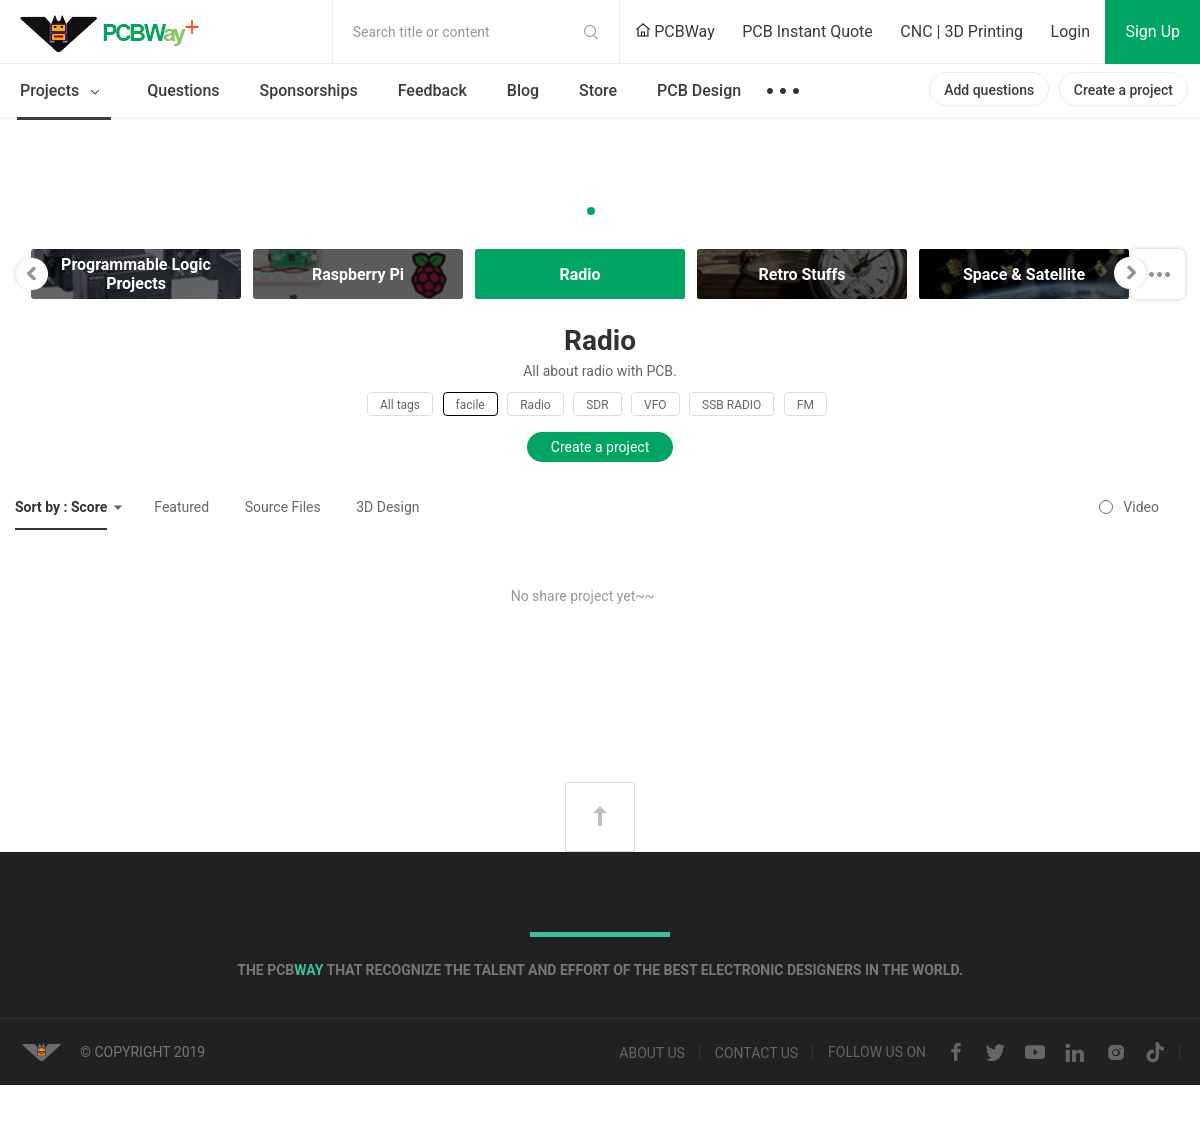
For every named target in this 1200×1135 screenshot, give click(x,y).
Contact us (756, 1053)
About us (652, 1053)
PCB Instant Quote (807, 31)
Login (1070, 31)
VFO (655, 405)
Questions (183, 90)
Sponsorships (309, 90)
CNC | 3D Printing (961, 31)
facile (470, 405)
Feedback (432, 90)
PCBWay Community (115, 32)
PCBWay (675, 31)
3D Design (387, 507)
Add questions (989, 90)
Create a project (1123, 90)
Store (598, 90)
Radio (535, 405)
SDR (597, 405)
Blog (523, 90)
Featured (181, 507)
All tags (400, 405)
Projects (63, 92)
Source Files (283, 507)
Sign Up (1152, 31)
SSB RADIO (731, 405)
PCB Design (699, 90)
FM (805, 405)
